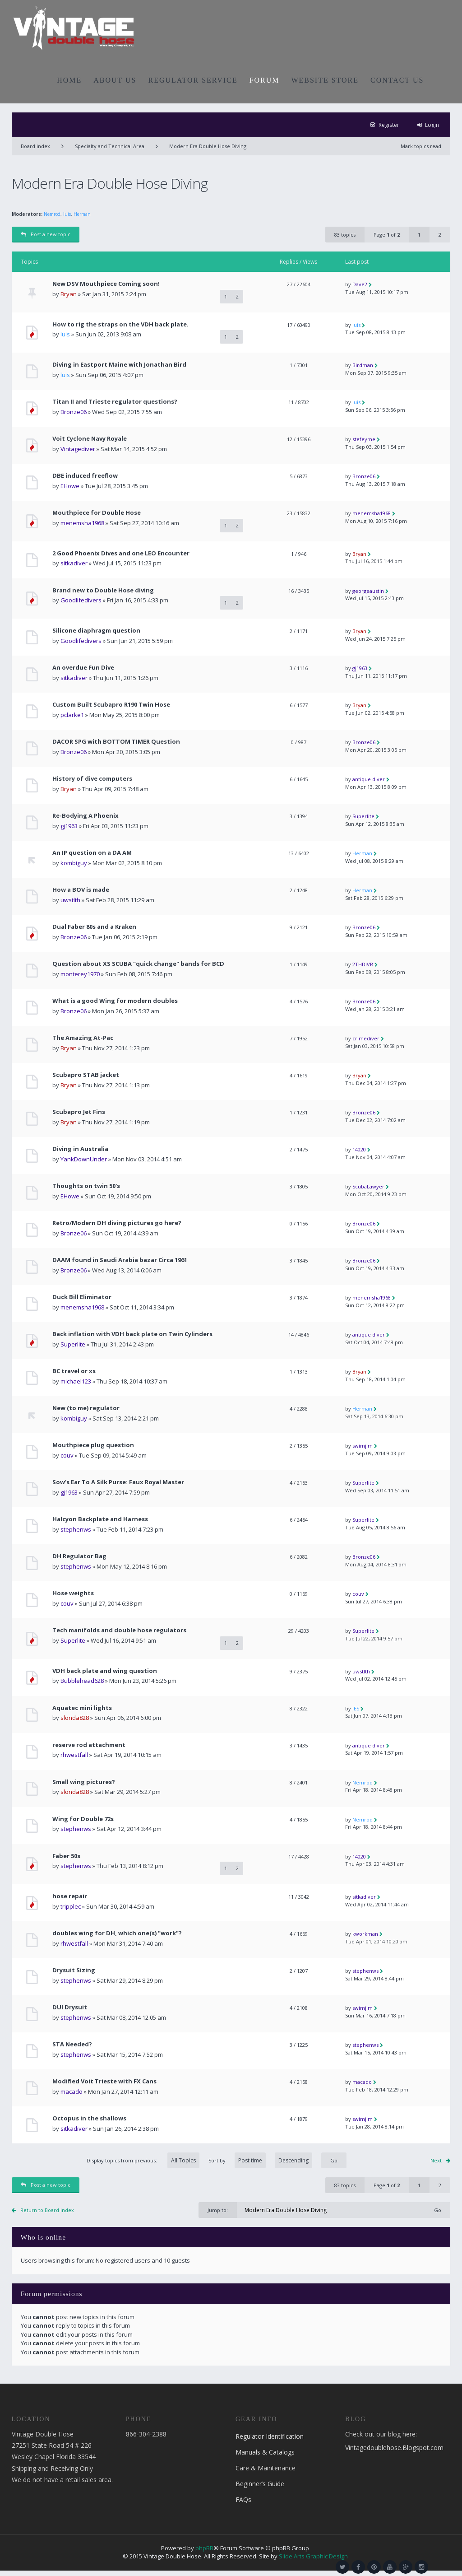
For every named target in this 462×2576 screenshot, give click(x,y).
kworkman (365, 1933)
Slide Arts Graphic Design (313, 2556)
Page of (387, 234)
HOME (69, 80)
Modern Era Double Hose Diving (207, 146)
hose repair (69, 1896)
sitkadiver (74, 563)
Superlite (363, 816)
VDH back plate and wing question (104, 1671)
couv (67, 1455)
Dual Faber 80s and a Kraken (94, 927)
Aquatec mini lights (82, 1708)
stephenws (75, 1529)
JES (355, 1708)
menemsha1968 (82, 523)
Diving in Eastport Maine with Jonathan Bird (119, 365)
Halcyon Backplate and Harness (100, 1519)
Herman (82, 214)
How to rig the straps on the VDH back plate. (120, 324)
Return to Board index (47, 2210)
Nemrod (52, 214)
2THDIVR (362, 964)
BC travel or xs (74, 1371)
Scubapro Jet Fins (78, 1112)
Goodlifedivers (81, 600)
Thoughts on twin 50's (86, 1186)
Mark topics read (421, 146)
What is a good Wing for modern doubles (115, 1001)
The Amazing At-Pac (82, 1038)
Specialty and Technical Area (109, 146)
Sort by (260, 2160)
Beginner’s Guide (260, 2483)
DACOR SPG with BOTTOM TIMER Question (116, 742)
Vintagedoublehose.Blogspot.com (394, 2447)
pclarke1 (72, 715)
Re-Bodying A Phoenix (85, 816)
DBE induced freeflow (85, 476)
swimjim (362, 1445)
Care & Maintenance (266, 2468)
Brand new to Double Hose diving (103, 590)
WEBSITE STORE (325, 80)
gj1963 (359, 668)
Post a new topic (45, 234)
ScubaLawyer (368, 1186)
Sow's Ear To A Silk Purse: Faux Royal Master (118, 1482)
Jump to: (218, 2210)
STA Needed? (72, 2044)
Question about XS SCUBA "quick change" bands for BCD (138, 964)
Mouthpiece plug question (93, 1445)
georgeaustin (368, 590)
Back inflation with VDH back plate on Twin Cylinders (132, 1334)
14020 (359, 1149)
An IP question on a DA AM (92, 853)
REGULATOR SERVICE (192, 80)
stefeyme (363, 439)
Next (436, 2160)
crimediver (365, 1038)
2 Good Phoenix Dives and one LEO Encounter (120, 553)
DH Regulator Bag (79, 1556)
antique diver (368, 779)
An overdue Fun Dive (83, 668)
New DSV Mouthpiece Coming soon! (106, 284)
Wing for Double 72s (83, 1819)
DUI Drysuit (69, 2007)
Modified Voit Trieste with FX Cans (104, 2081)
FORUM (264, 80)
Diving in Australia (80, 1149)
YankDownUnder (83, 1159)
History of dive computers (92, 779)
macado (71, 2091)
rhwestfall (74, 1755)
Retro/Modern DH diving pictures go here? (116, 1223)
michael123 (75, 1381)
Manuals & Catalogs (265, 2452)
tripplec (70, 1906)
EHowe (69, 486)
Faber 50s (66, 1856)
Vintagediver (77, 449)
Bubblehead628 (82, 1681)
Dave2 (359, 284)
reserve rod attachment (88, 1745)
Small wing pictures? (83, 1782)
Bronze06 (73, 412)
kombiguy (73, 863)
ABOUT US (114, 80)
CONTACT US (397, 80)
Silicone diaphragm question (96, 631)
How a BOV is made (80, 890)
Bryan (68, 294)
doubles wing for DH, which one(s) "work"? (117, 1933)
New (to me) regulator (86, 1408)
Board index (35, 146)
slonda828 (74, 1718)
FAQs (243, 2499)
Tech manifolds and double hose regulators (119, 1630)
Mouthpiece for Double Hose (96, 513)
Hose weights (73, 1593)
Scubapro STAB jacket (85, 1075)
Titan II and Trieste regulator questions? (114, 402)
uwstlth (70, 900)
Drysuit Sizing (73, 1970)
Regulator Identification (270, 2436)
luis (67, 214)
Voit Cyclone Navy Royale (89, 439)
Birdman (362, 365)
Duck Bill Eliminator (81, 1297)
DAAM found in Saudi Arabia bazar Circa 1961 (119, 1260)
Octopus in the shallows (89, 2118)
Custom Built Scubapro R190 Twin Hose (111, 705)
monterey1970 (80, 974)
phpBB (204, 2548)
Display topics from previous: (143, 2160)
